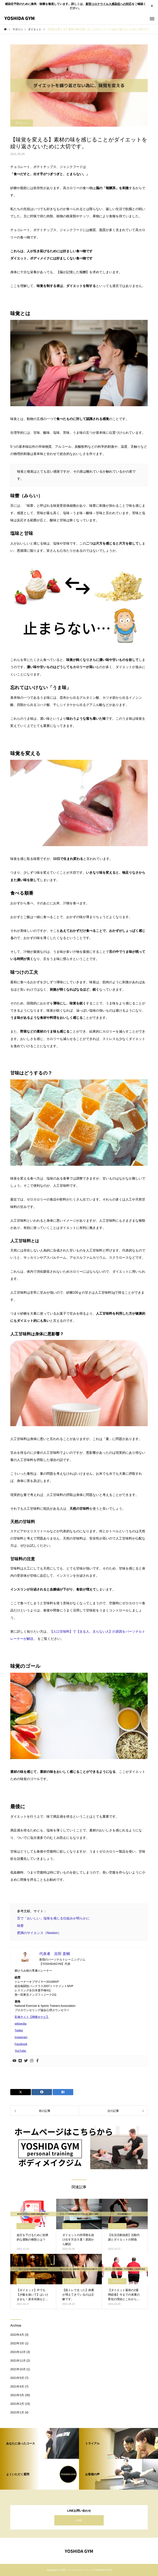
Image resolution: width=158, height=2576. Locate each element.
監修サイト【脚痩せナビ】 (32, 2016)
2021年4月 (17, 2386)
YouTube (21, 2050)
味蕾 (20, 1925)
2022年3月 (17, 2343)
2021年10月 (18, 2369)
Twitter (19, 2030)
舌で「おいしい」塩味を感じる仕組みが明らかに (53, 1918)
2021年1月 (17, 2412)
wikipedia (21, 2023)
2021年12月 (18, 2352)
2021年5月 (17, 2377)
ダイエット (21, 122)
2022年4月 (17, 2334)
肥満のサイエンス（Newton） (39, 1933)
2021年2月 (17, 2403)
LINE (79, 2520)
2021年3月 (17, 2395)
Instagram (21, 2037)
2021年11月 (18, 2360)
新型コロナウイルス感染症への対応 (109, 4)
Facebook (21, 2044)
